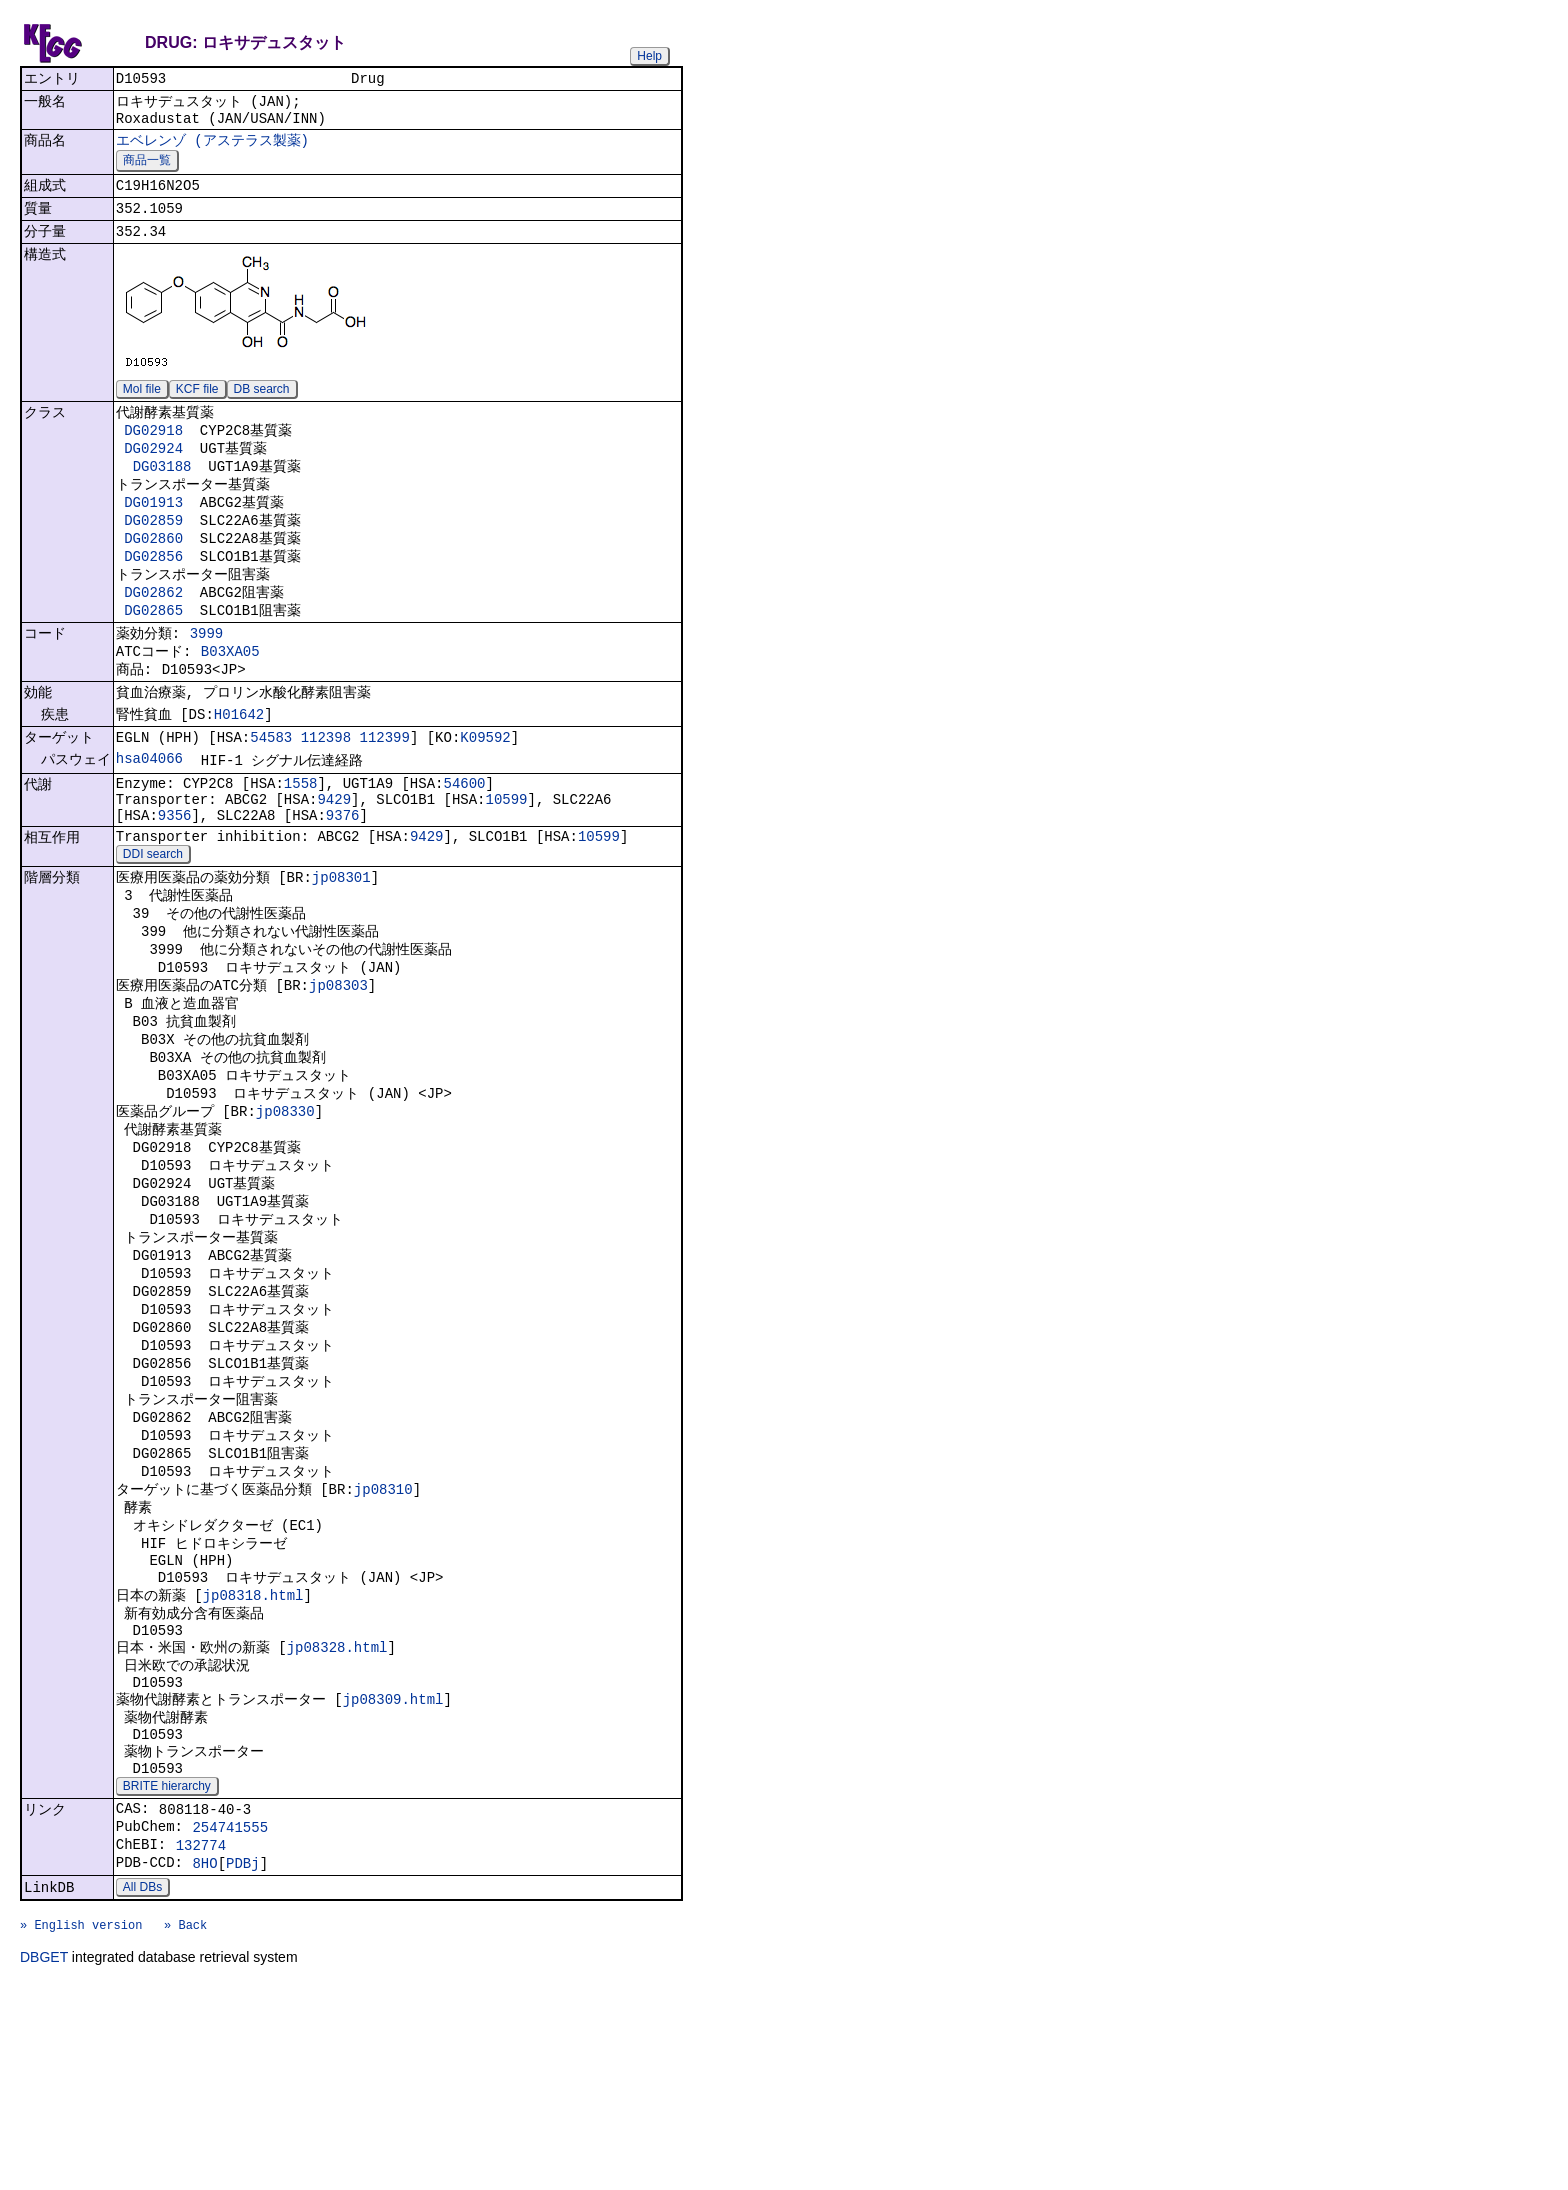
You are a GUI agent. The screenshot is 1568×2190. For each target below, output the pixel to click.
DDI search (153, 927)
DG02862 (153, 631)
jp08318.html (253, 1750)
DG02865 (153, 651)
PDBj (243, 2056)
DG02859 (153, 551)
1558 (301, 844)
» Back (185, 2126)
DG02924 (153, 471)
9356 (175, 882)
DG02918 (153, 451)
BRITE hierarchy (167, 1968)
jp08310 (383, 1631)
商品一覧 (147, 170)
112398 (326, 794)
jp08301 (341, 951)
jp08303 (338, 1071)
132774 (201, 2035)
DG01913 (153, 531)
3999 (207, 677)
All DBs (142, 2083)
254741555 (230, 2014)
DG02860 (153, 571)
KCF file (197, 407)
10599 (506, 863)
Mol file (142, 407)
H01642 (239, 768)
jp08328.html (337, 1809)
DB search (262, 407)
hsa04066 (149, 817)
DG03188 (162, 491)
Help (649, 56)
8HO (204, 2056)
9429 (334, 863)
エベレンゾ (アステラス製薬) (212, 148)
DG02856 (153, 591)
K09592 (485, 794)
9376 (343, 882)
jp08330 (285, 1211)
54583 (271, 794)
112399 (384, 794)
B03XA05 (230, 698)
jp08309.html (393, 1868)
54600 (464, 844)
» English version (81, 2126)
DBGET (44, 2162)
